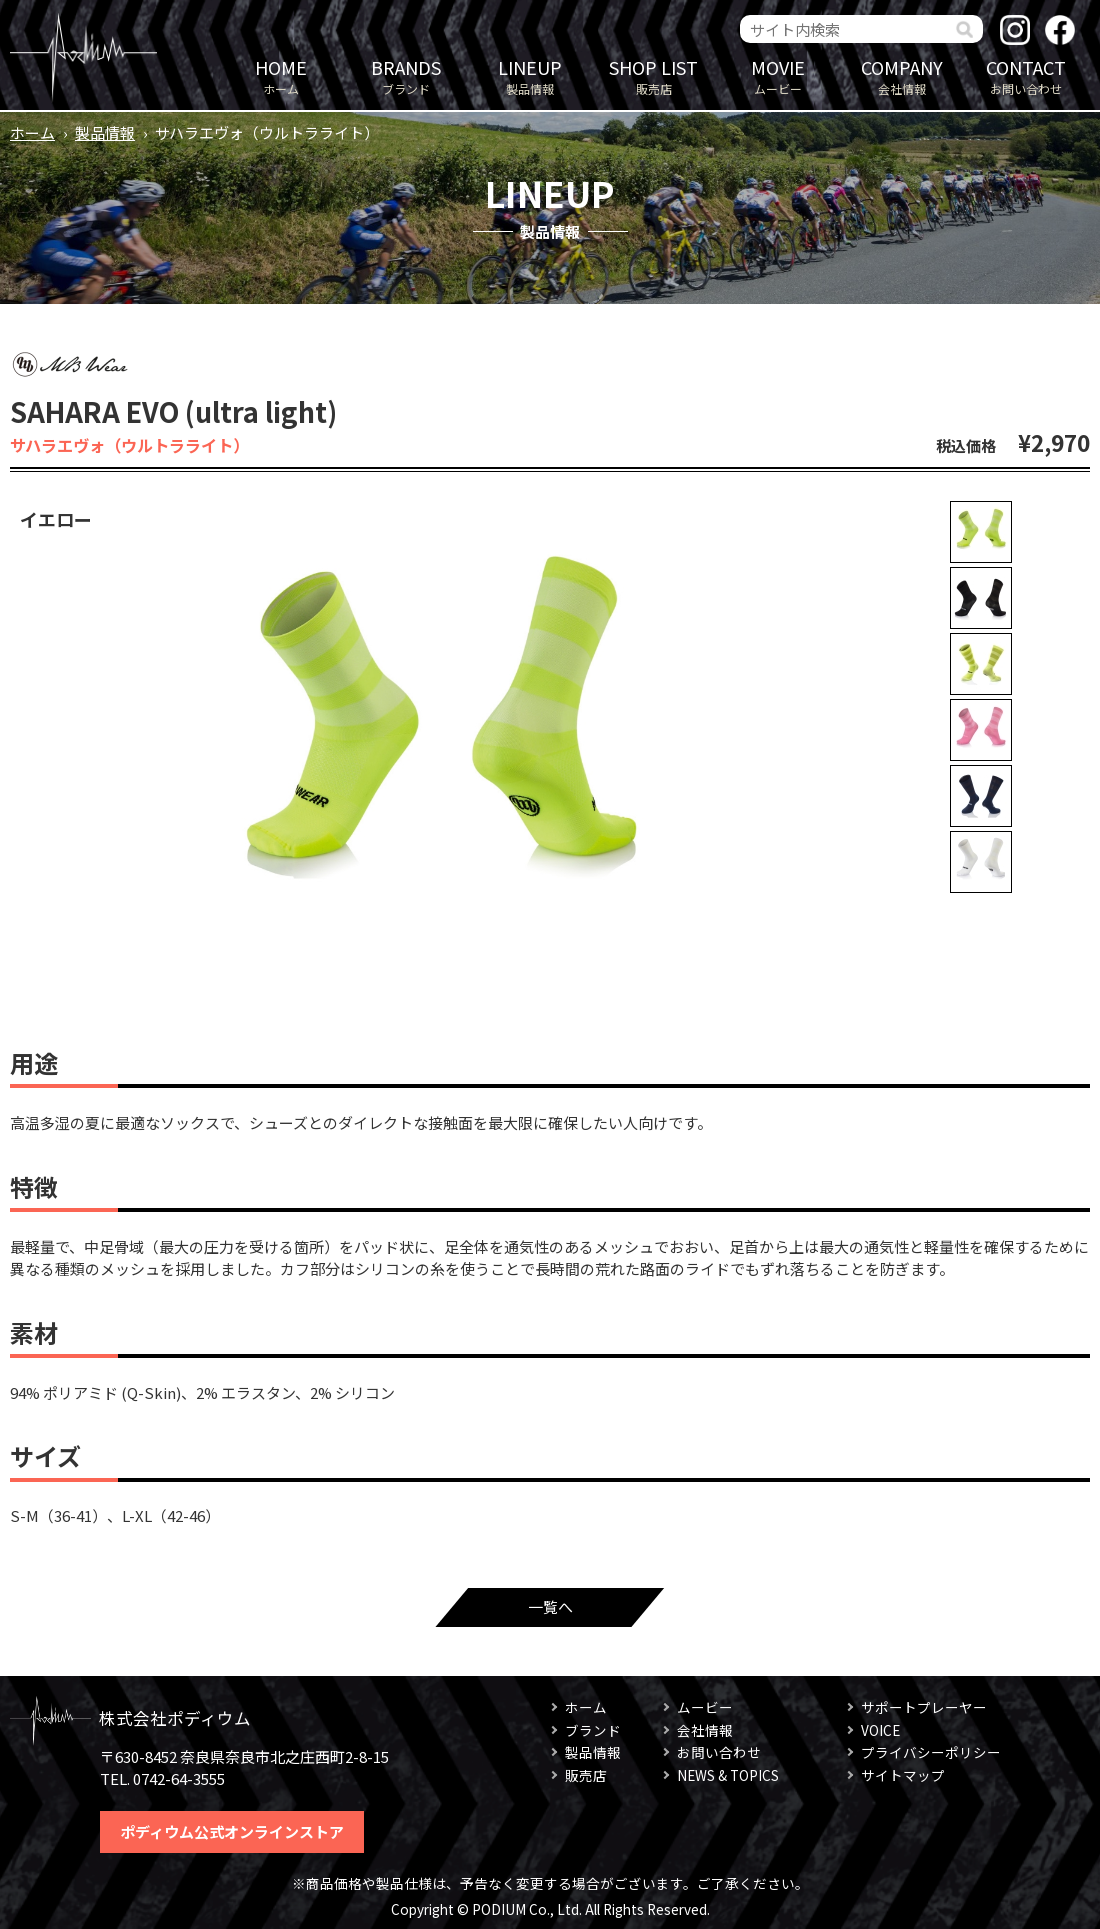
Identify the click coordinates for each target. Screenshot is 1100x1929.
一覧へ (550, 1606)
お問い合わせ (1026, 75)
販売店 (654, 75)
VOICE (880, 1730)
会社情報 (902, 75)
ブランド (406, 75)
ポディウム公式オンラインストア (232, 1831)
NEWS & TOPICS (728, 1775)
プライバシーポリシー (931, 1752)
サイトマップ (903, 1775)
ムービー (778, 75)
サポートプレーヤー (924, 1707)
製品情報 (530, 75)
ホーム (281, 75)
